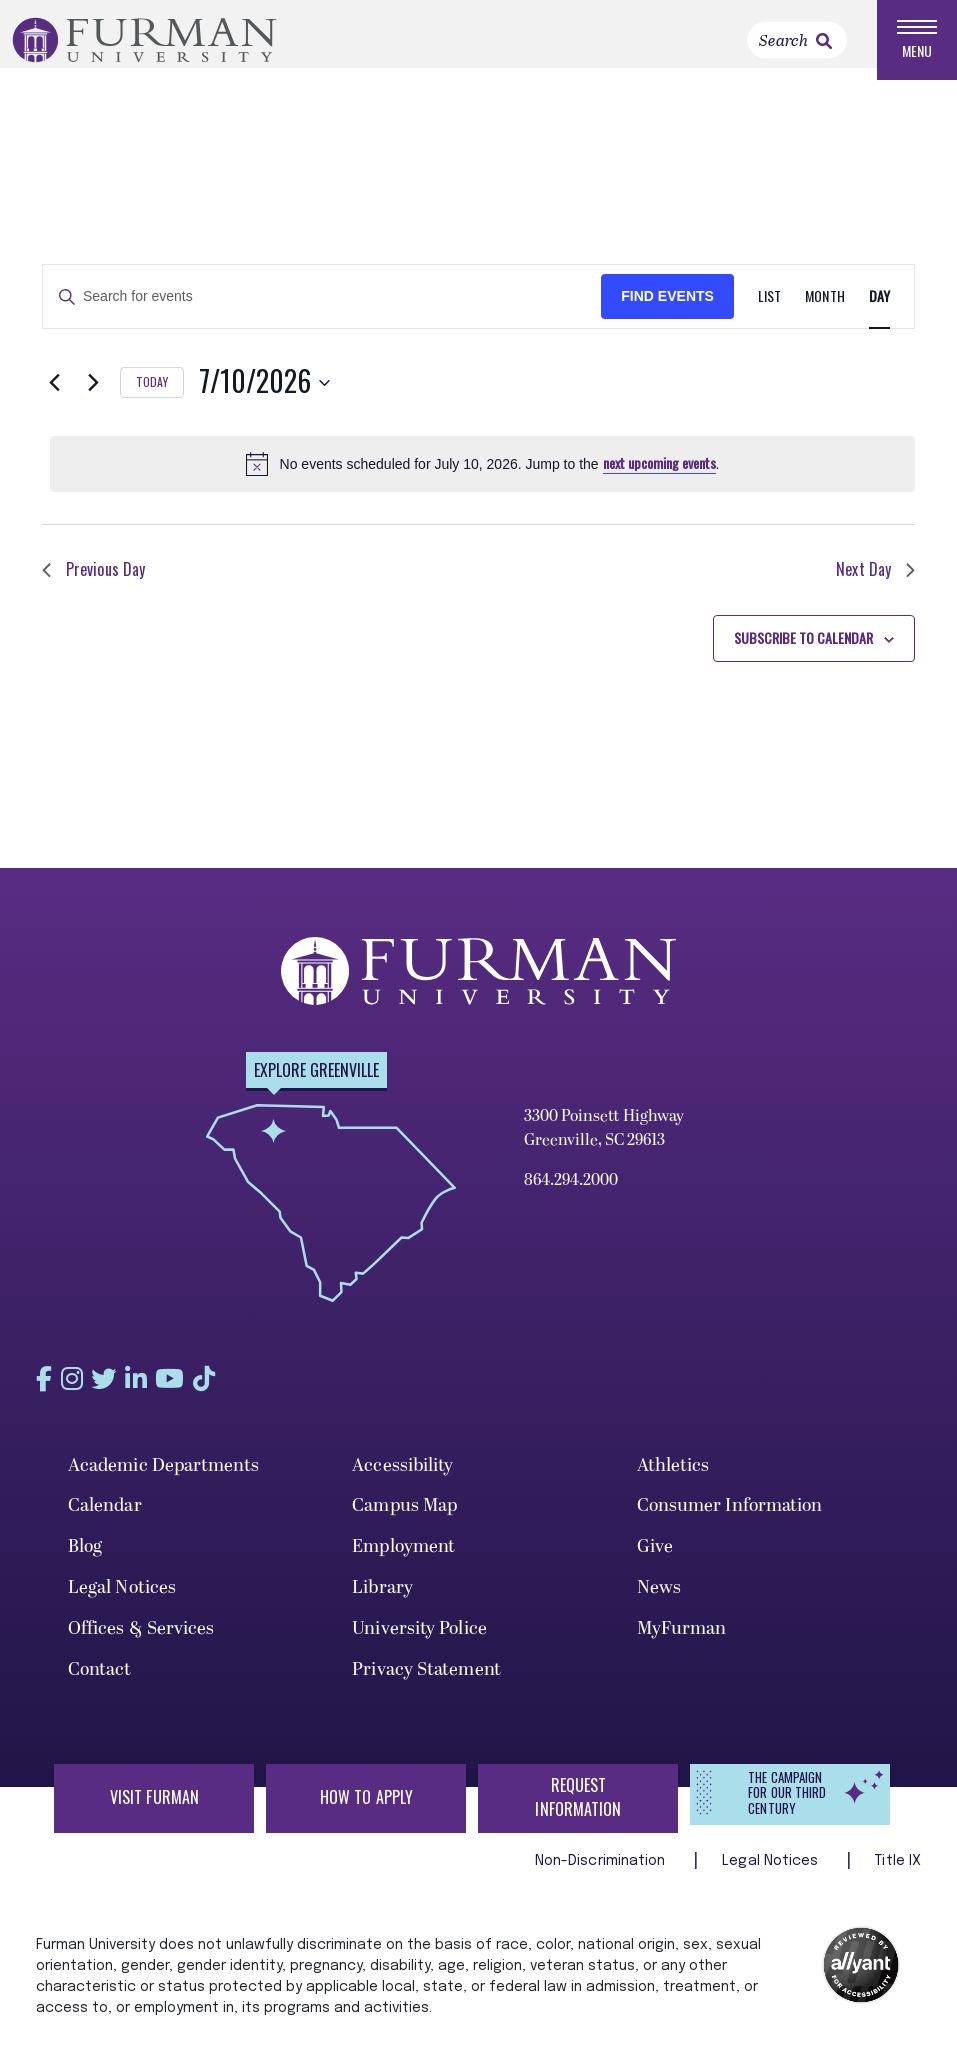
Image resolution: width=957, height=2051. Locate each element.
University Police (419, 1638)
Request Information (578, 1808)
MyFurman (682, 1638)
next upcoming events (659, 474)
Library (382, 1598)
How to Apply (366, 1808)
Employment (403, 1557)
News (659, 1598)
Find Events (667, 308)
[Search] (797, 40)
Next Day (875, 581)
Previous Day (93, 581)
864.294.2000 (571, 1192)
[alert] (482, 475)
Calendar (105, 1516)
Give (655, 1557)
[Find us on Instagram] (80, 1389)
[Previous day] (54, 394)
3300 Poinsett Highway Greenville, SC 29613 (604, 1140)
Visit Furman (154, 1808)
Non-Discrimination (602, 1872)
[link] (824, 41)
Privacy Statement (426, 1679)
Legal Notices (122, 1598)
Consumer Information (730, 1516)
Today (152, 393)
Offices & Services (141, 1638)
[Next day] (93, 394)
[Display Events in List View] (769, 308)
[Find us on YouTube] (205, 1389)
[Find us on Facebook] (43, 1389)
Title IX (898, 1872)
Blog (85, 1557)
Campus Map (404, 1516)
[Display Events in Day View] (879, 308)
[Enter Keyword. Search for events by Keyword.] (322, 308)
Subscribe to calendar (803, 648)
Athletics (673, 1475)
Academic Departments (163, 1475)
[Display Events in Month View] (824, 308)
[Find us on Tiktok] (248, 1389)
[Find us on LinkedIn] (163, 1389)
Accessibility (402, 1475)
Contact (100, 1679)
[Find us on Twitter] (121, 1389)
